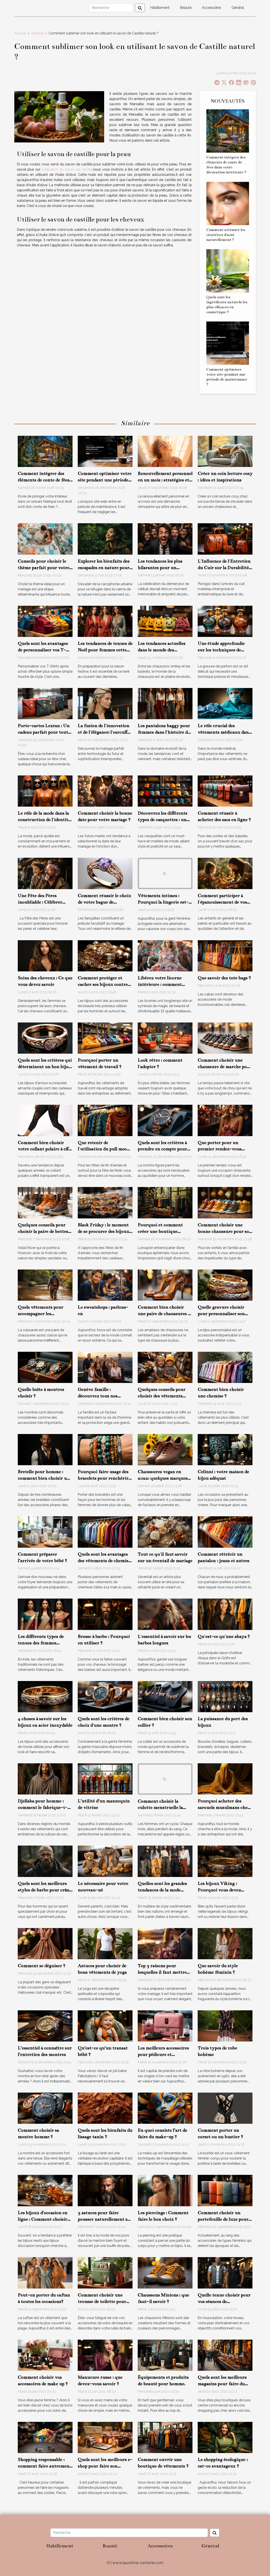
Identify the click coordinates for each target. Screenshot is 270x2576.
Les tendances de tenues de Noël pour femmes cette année (105, 650)
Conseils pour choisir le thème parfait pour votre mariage (43, 567)
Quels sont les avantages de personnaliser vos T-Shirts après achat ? (43, 650)
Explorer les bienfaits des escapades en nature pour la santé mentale (103, 567)
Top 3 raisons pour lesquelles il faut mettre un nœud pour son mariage (164, 1972)
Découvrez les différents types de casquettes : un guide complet (162, 819)
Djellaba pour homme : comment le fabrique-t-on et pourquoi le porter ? (45, 1807)
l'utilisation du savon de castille (67, 169)
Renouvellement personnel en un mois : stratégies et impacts (165, 480)
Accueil (20, 33)
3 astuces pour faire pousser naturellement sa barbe (103, 2219)
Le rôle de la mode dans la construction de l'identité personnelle (44, 819)
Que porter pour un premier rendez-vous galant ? (219, 1149)
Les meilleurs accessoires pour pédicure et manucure (163, 2054)
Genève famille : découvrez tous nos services (97, 1396)
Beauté (185, 8)
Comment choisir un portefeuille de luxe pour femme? (223, 2219)
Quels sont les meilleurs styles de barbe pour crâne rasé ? (44, 1890)
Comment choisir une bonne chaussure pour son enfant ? (225, 1231)
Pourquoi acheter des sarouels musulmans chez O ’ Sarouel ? (224, 1807)
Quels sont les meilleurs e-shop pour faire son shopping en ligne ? (105, 2466)
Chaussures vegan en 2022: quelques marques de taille (163, 1478)
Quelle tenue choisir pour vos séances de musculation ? (224, 2301)
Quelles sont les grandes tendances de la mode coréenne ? (162, 1890)
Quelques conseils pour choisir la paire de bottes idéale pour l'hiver (43, 1231)
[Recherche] (111, 7)
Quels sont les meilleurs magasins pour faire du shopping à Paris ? (222, 2383)
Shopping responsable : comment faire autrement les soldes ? (44, 2466)
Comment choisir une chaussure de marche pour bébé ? (225, 1066)
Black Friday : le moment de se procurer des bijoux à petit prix (105, 1231)
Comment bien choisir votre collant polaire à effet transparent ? (45, 1149)
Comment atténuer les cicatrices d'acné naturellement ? (225, 235)
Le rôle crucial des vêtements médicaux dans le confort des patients (224, 732)
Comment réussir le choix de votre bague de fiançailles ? (104, 902)
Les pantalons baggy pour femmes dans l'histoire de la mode (164, 732)
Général (237, 8)
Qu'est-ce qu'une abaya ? (224, 1636)
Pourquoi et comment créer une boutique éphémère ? (160, 1231)
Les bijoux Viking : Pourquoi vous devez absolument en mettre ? (222, 1890)
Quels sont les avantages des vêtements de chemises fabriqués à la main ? (105, 1560)
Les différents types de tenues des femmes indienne (41, 1643)
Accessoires (211, 8)
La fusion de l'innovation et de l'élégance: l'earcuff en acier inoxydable (103, 732)
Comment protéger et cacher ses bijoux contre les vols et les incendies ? (103, 984)
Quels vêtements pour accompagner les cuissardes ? (40, 1313)
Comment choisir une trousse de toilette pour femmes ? (102, 2301)
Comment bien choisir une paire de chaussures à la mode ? (164, 1313)
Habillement (160, 8)
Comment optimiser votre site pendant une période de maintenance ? (104, 480)
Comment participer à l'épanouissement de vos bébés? (222, 902)
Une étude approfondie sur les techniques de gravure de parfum (221, 650)
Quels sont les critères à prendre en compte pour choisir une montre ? (162, 1149)
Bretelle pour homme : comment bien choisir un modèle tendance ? (44, 1478)
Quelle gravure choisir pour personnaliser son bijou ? (221, 1313)
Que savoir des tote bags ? (224, 978)
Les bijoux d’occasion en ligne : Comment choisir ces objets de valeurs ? (42, 2219)
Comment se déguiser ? (41, 1966)
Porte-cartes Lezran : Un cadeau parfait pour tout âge (44, 732)
